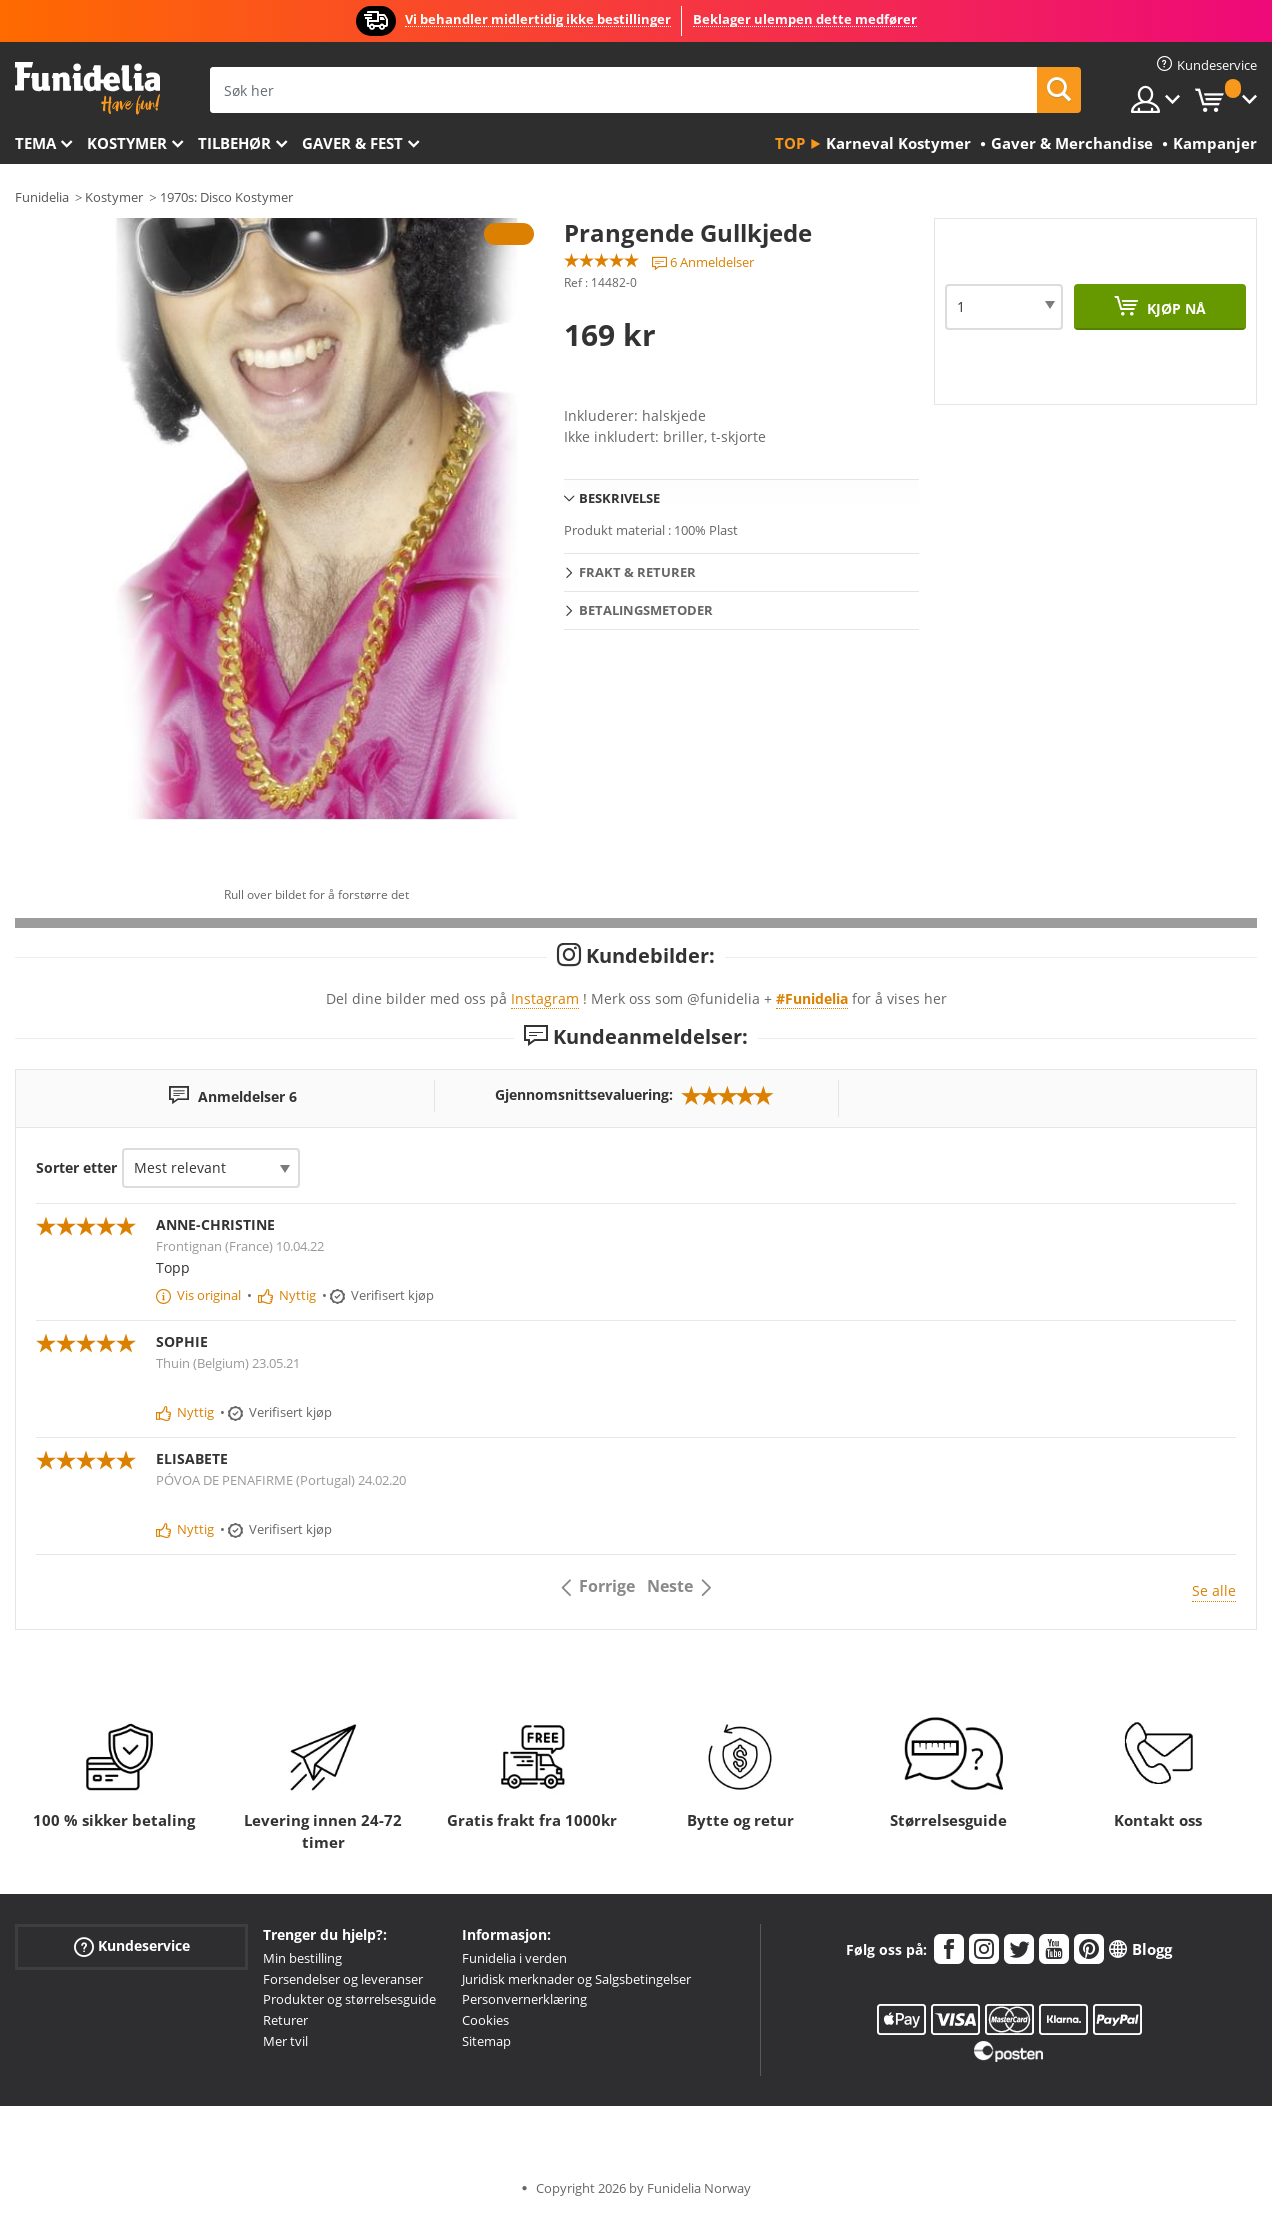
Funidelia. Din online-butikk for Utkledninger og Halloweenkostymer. (87, 88)
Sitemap (486, 2041)
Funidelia (42, 197)
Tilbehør (234, 143)
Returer (285, 2020)
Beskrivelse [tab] (619, 498)
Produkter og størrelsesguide (349, 1999)
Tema (35, 143)
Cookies (485, 2020)
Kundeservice (132, 1946)
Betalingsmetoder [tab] (646, 610)
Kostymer (127, 143)
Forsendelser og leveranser (343, 1979)
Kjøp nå (1174, 308)
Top (790, 143)
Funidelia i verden (514, 1958)
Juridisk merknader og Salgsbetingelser (576, 1979)
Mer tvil (285, 2041)
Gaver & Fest (352, 143)
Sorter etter (76, 1167)
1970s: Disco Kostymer (226, 197)
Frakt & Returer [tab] (637, 572)
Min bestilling (302, 1958)
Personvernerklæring (524, 1999)
